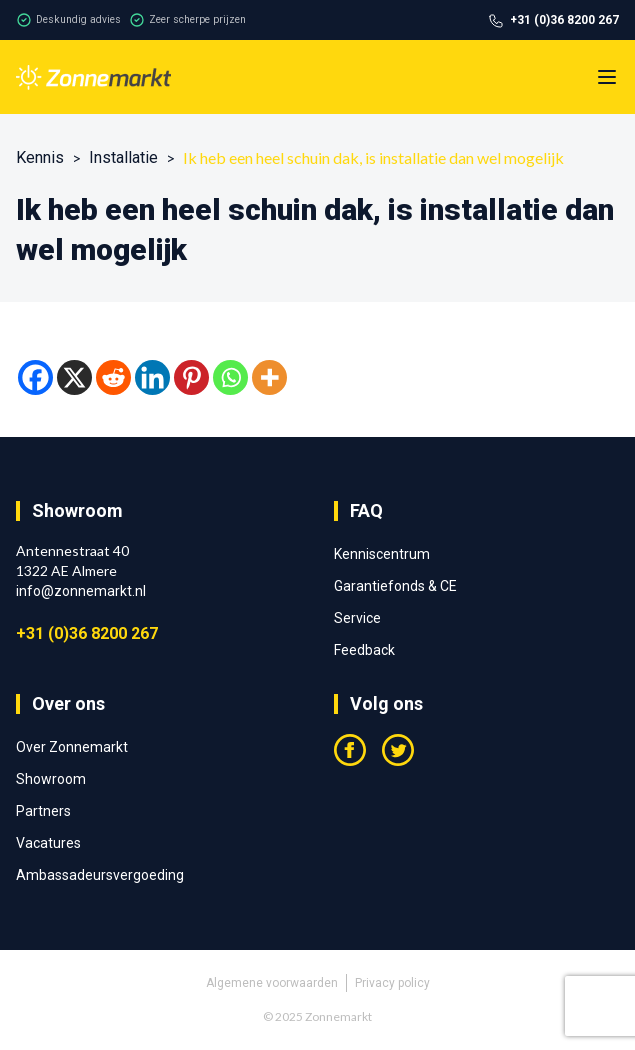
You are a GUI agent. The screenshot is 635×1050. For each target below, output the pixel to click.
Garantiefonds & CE (395, 586)
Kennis (40, 157)
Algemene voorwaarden (272, 983)
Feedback (364, 650)
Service (357, 618)
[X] (74, 377)
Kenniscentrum (382, 554)
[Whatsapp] (230, 377)
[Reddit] (113, 377)
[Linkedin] (152, 377)
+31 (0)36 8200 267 (87, 633)
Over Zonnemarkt (72, 747)
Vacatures (48, 843)
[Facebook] (35, 377)
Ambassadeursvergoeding (100, 875)
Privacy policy (392, 983)
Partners (43, 811)
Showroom (51, 779)
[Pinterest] (191, 377)
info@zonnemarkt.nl (81, 591)
